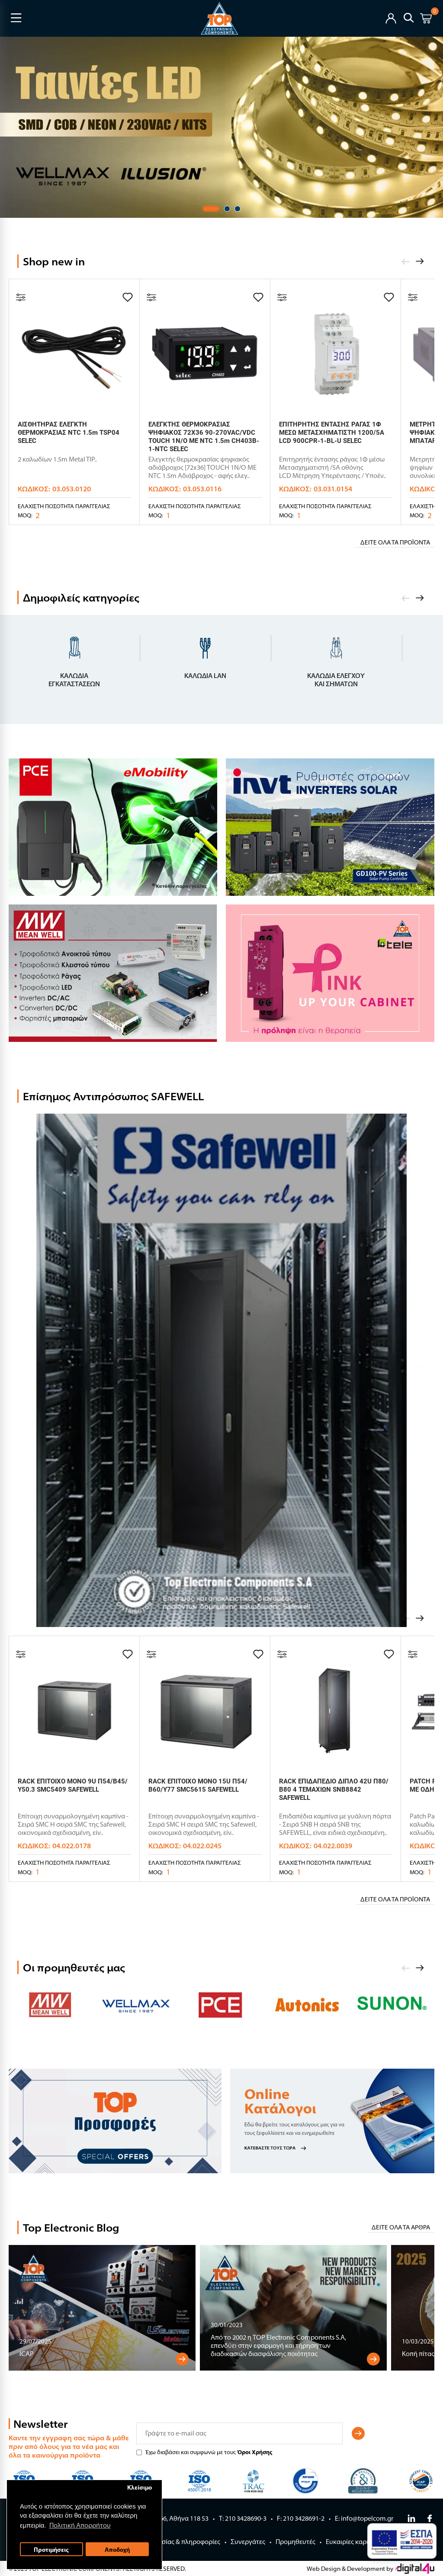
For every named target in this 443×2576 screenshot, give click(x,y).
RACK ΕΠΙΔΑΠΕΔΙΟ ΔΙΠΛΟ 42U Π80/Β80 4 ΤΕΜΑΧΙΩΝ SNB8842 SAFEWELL (333, 1789)
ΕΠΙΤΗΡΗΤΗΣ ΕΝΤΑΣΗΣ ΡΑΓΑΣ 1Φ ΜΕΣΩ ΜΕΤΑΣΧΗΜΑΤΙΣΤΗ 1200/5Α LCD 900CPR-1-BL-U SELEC (331, 432)
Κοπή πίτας (418, 2354)
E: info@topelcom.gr (364, 2518)
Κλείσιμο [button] (139, 2487)
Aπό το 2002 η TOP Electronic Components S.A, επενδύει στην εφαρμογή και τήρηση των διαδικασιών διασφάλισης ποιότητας (278, 2345)
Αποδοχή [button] (117, 2549)
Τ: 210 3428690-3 (242, 2518)
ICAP (26, 2354)
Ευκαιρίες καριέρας (354, 2542)
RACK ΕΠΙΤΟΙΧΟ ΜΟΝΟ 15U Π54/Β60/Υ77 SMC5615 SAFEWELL (197, 1785)
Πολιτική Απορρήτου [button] (80, 2525)
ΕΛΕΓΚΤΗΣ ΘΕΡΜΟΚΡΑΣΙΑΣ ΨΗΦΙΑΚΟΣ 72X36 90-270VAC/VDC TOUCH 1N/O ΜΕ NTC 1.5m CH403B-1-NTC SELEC (203, 436)
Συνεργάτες (248, 2542)
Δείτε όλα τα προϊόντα (395, 542)
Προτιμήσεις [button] (51, 2549)
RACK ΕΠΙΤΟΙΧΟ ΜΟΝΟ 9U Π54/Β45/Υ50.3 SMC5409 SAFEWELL (73, 1785)
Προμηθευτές (295, 2542)
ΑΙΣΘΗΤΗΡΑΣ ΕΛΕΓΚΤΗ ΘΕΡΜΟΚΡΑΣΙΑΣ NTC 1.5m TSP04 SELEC (68, 432)
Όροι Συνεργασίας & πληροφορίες (170, 2542)
